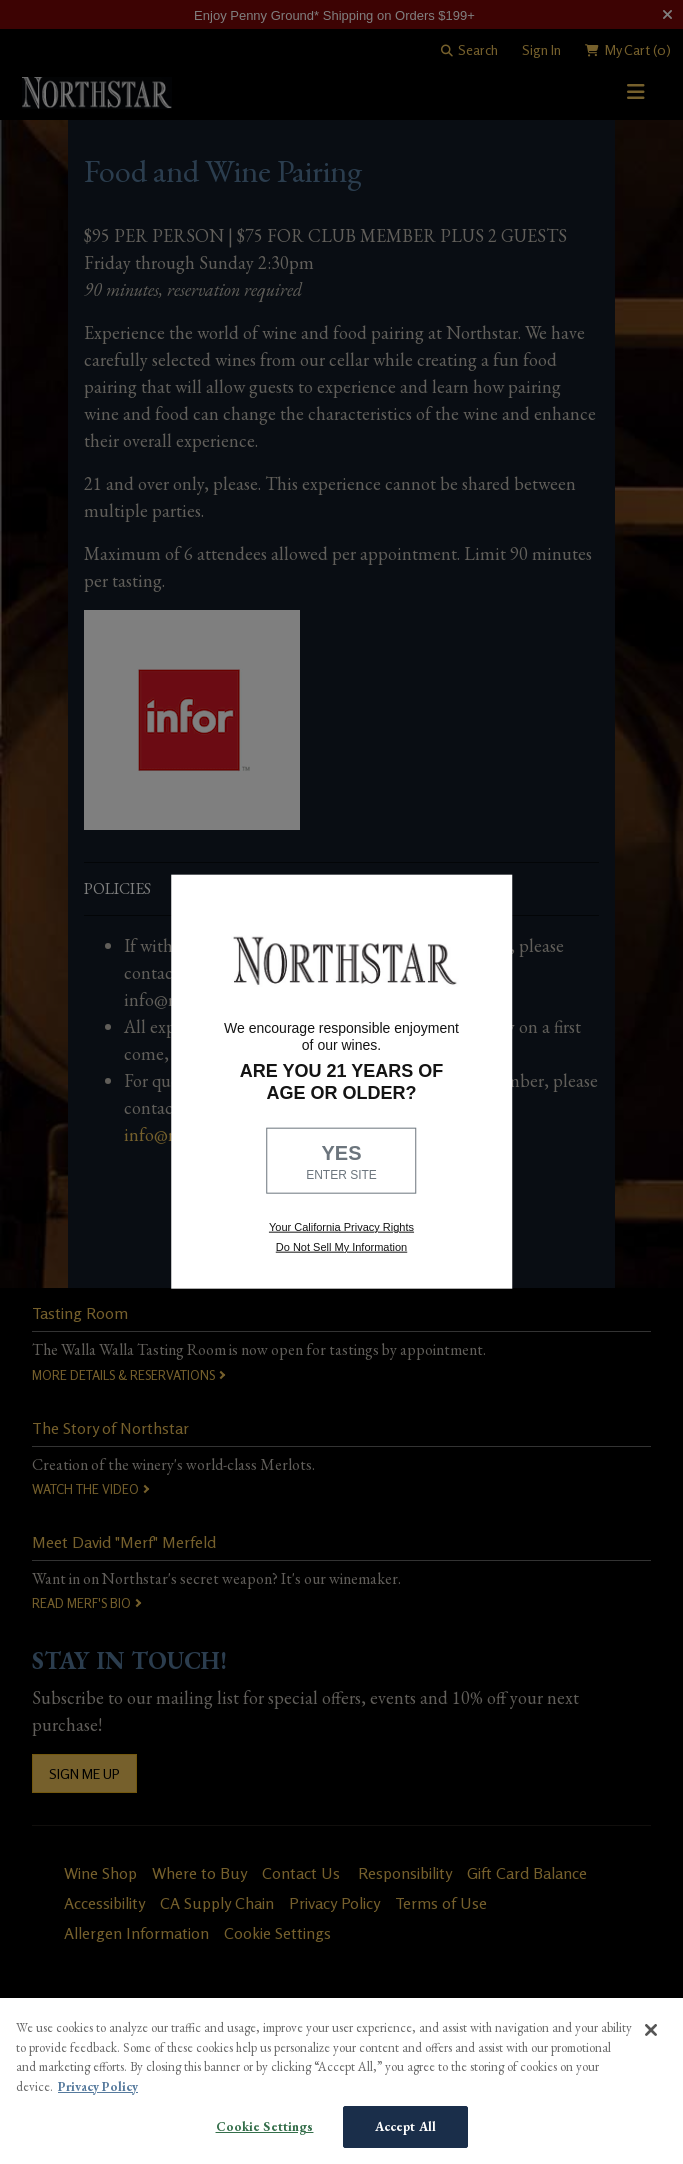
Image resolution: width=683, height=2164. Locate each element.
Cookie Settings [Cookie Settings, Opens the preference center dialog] (265, 2126)
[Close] (651, 2030)
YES (342, 1162)
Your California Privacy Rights (341, 1227)
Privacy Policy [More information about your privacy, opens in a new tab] (98, 2086)
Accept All (405, 2126)
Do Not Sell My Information (341, 1246)
